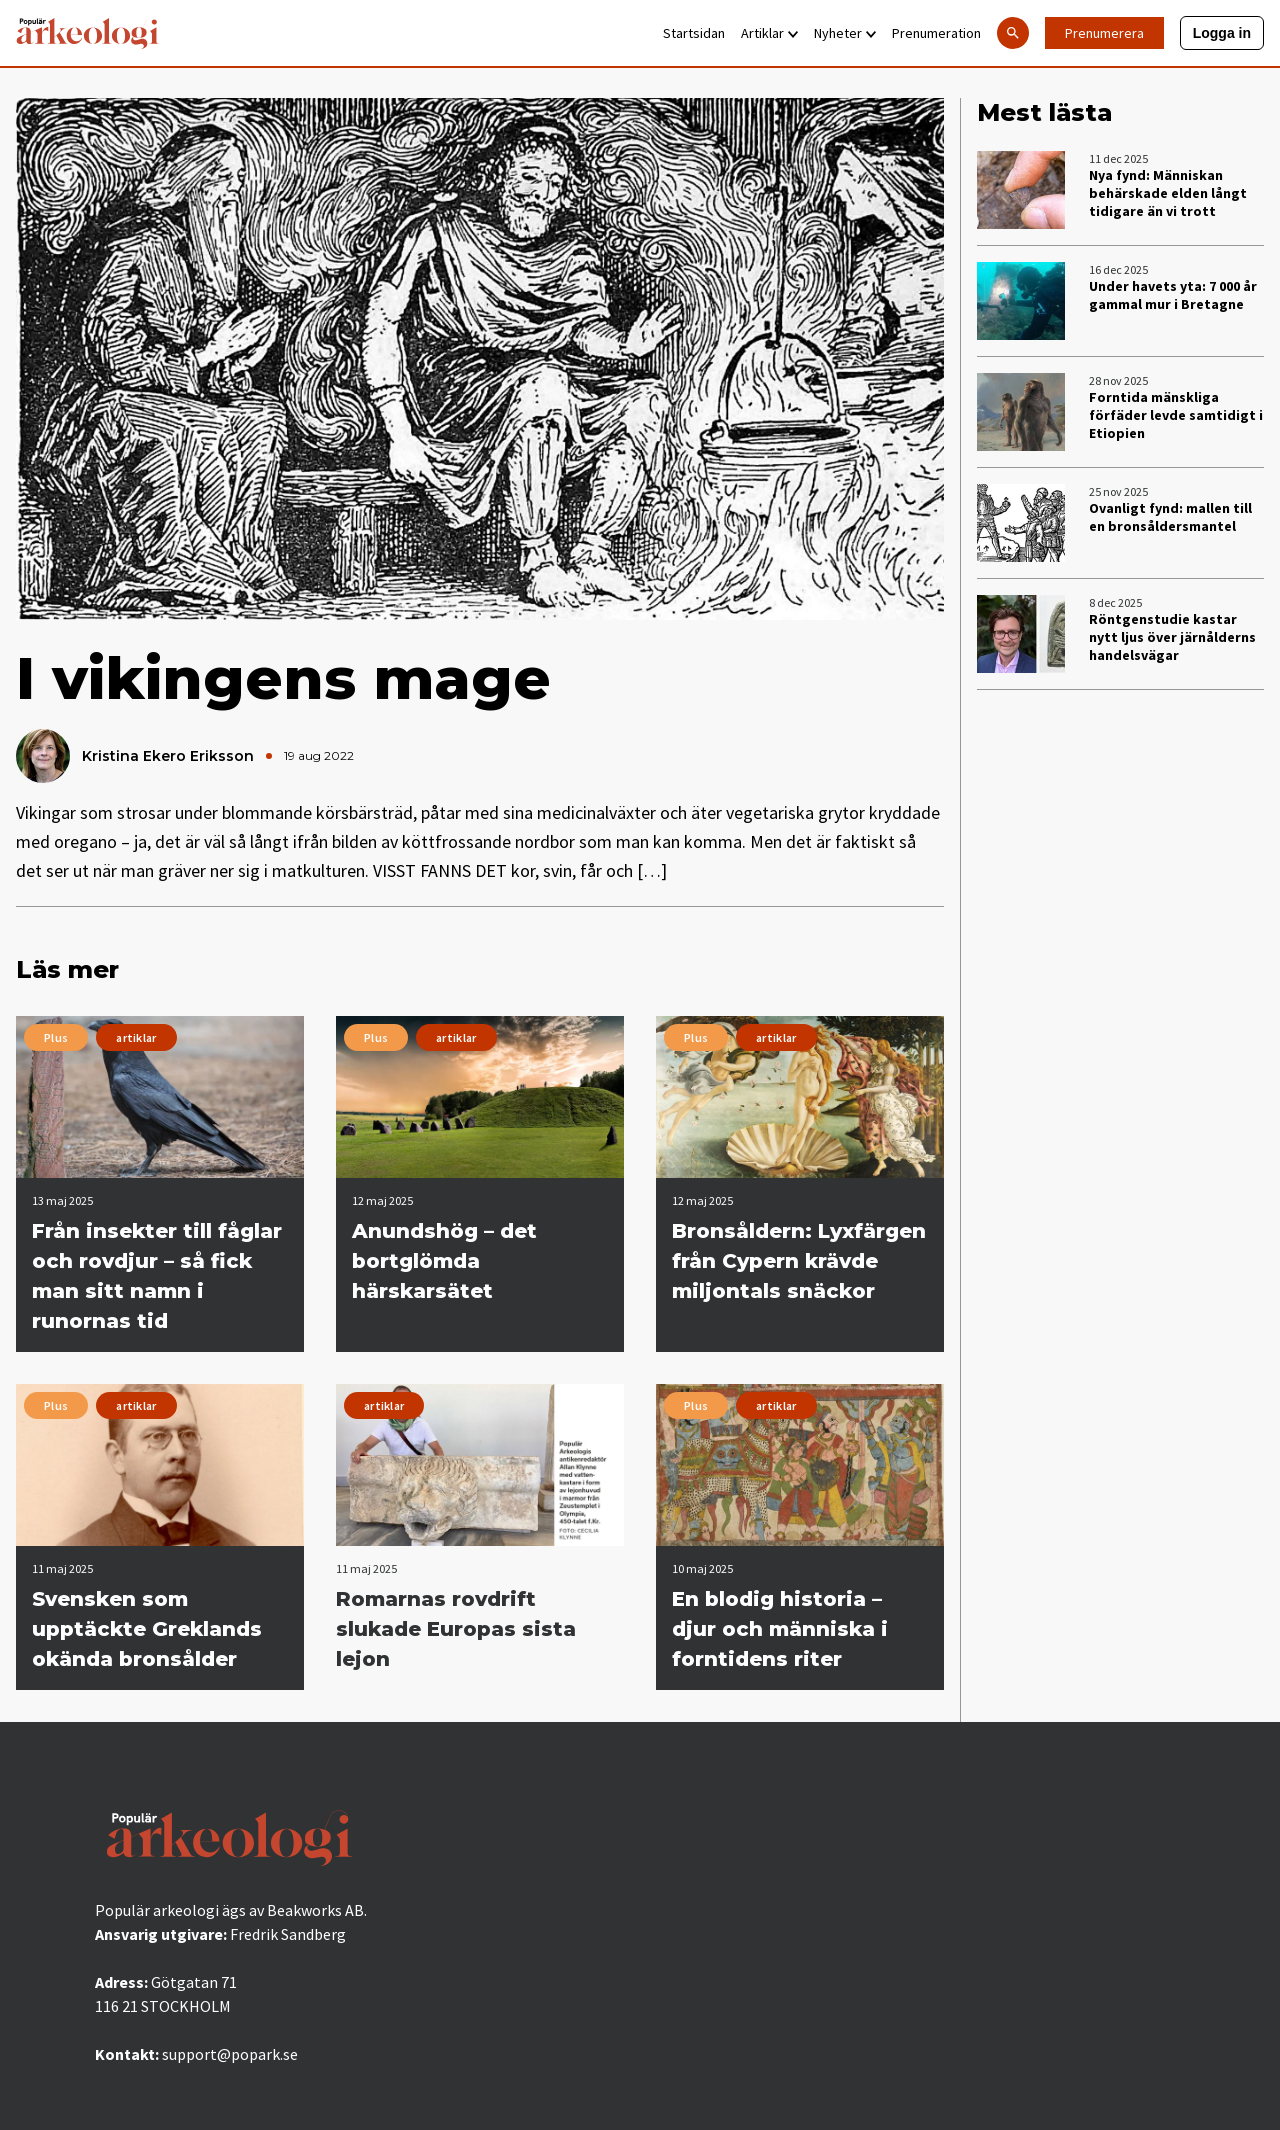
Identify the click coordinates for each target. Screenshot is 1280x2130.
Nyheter (845, 33)
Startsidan (694, 33)
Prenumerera (1104, 33)
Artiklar (769, 33)
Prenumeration (936, 33)
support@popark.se (230, 2054)
